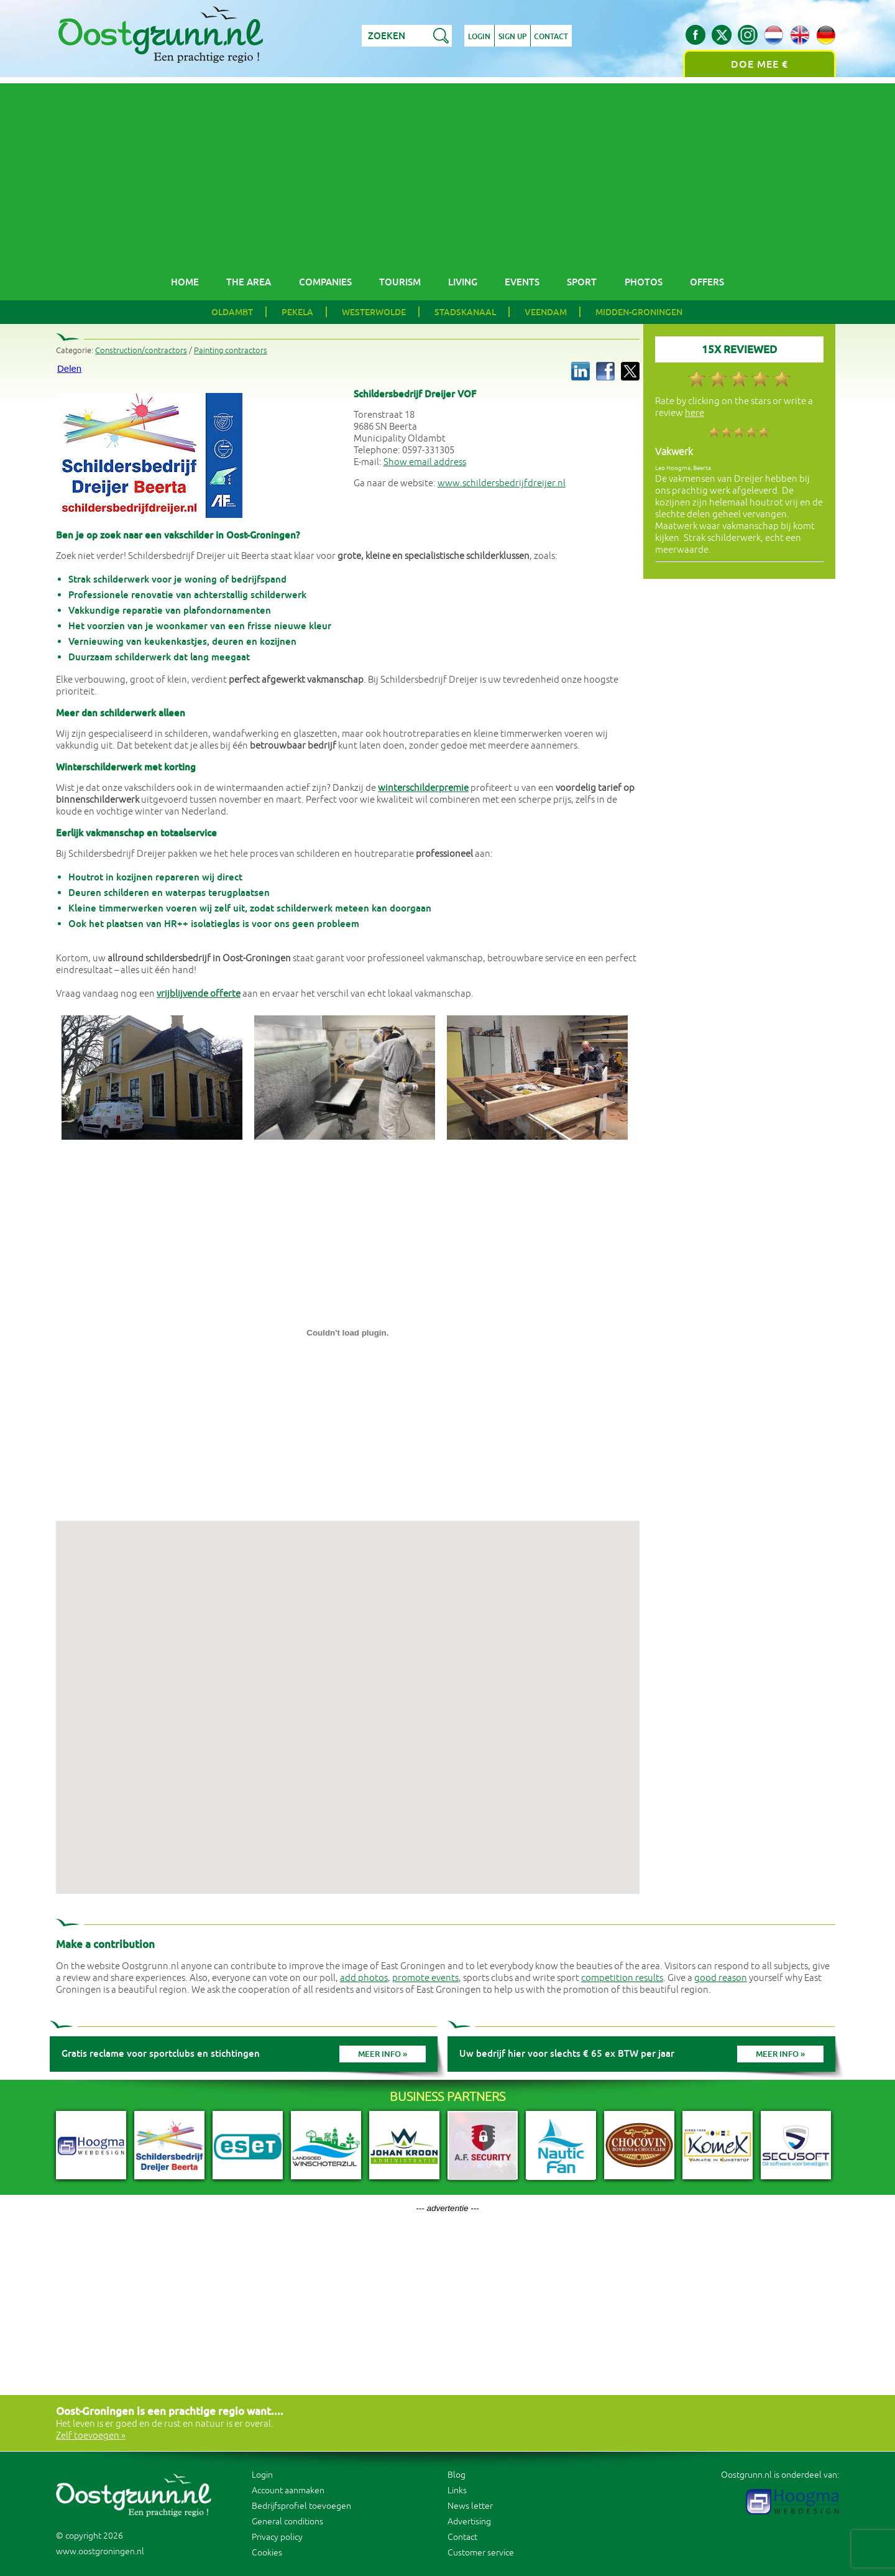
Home (185, 282)
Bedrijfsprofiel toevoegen (301, 2506)
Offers (707, 282)
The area (248, 282)
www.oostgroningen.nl (100, 2551)
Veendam (546, 312)
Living (462, 282)
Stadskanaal (465, 312)
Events (522, 282)
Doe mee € (759, 64)
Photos (644, 282)
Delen (69, 368)
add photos (364, 1978)
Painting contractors (230, 351)
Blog (457, 2475)
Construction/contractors (141, 351)
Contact (552, 37)
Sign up (512, 37)
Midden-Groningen (638, 312)
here (694, 413)
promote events (425, 1978)
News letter (470, 2506)
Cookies (267, 2552)
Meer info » (382, 2054)
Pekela (297, 312)
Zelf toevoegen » (91, 2436)
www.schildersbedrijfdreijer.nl (502, 483)
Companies (325, 282)
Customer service (481, 2552)
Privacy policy (277, 2537)
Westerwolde (374, 312)
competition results (622, 1978)
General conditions (287, 2521)
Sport (582, 282)
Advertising (469, 2521)
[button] (347, 1695)
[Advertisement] (447, 170)
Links (457, 2490)
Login (479, 37)
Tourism (400, 282)
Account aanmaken (288, 2490)
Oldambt (232, 312)
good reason (720, 1978)
